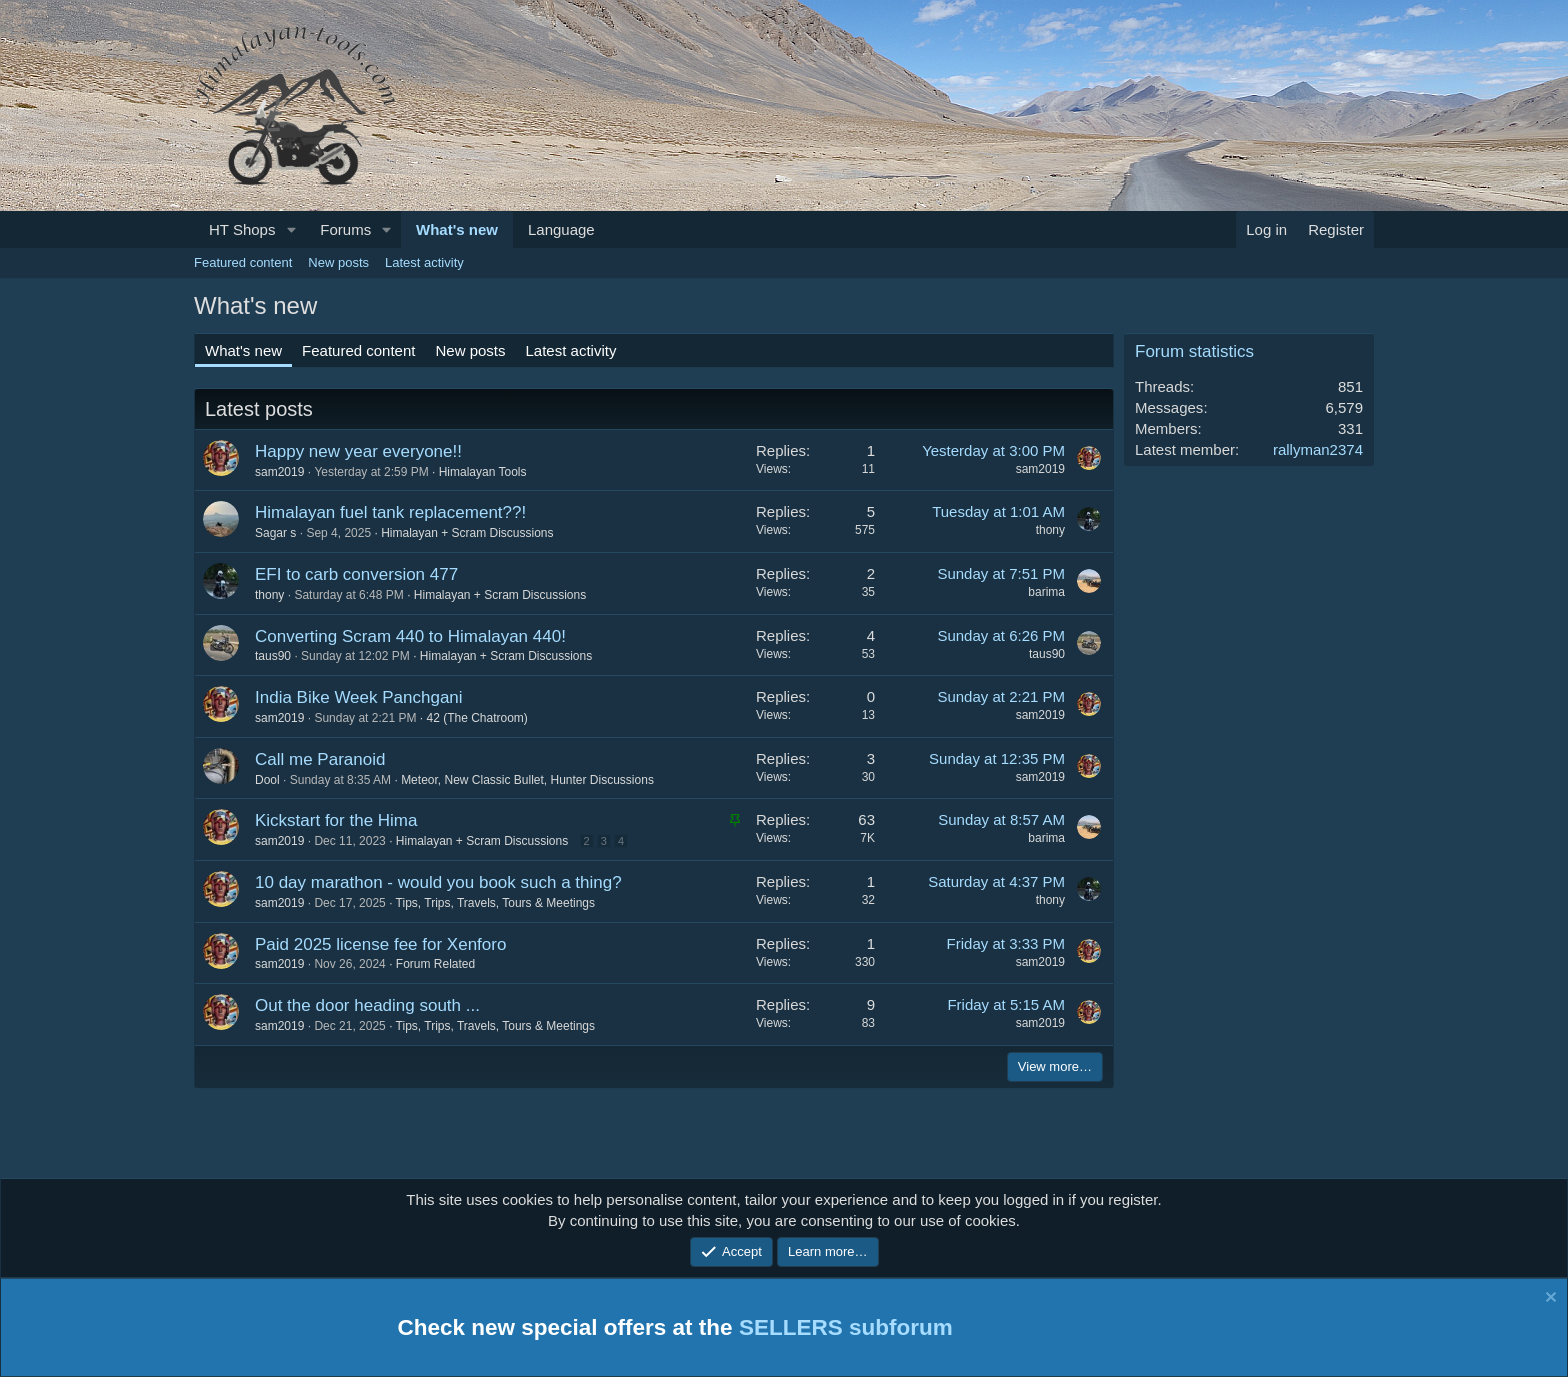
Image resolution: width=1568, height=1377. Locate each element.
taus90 (273, 656)
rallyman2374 (1318, 449)
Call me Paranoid (320, 759)
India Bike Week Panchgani (359, 697)
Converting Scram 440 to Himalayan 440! (410, 636)
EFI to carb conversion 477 (356, 574)
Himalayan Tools (483, 472)
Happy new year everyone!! (358, 451)
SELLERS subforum (846, 1327)
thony (1050, 530)
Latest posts (259, 409)
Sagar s (275, 533)
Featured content (243, 262)
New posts (338, 262)
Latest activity (424, 262)
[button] (291, 229)
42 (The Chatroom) (476, 718)
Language (561, 229)
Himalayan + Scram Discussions (467, 533)
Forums (345, 229)
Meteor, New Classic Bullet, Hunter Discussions (527, 780)
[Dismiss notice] (1548, 1300)
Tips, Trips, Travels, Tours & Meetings (495, 903)
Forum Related (435, 964)
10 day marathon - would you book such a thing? (438, 882)
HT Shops (242, 229)
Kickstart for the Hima (336, 820)
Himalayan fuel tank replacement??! (390, 512)
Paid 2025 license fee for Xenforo (380, 944)
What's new (457, 229)
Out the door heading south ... (367, 1005)
